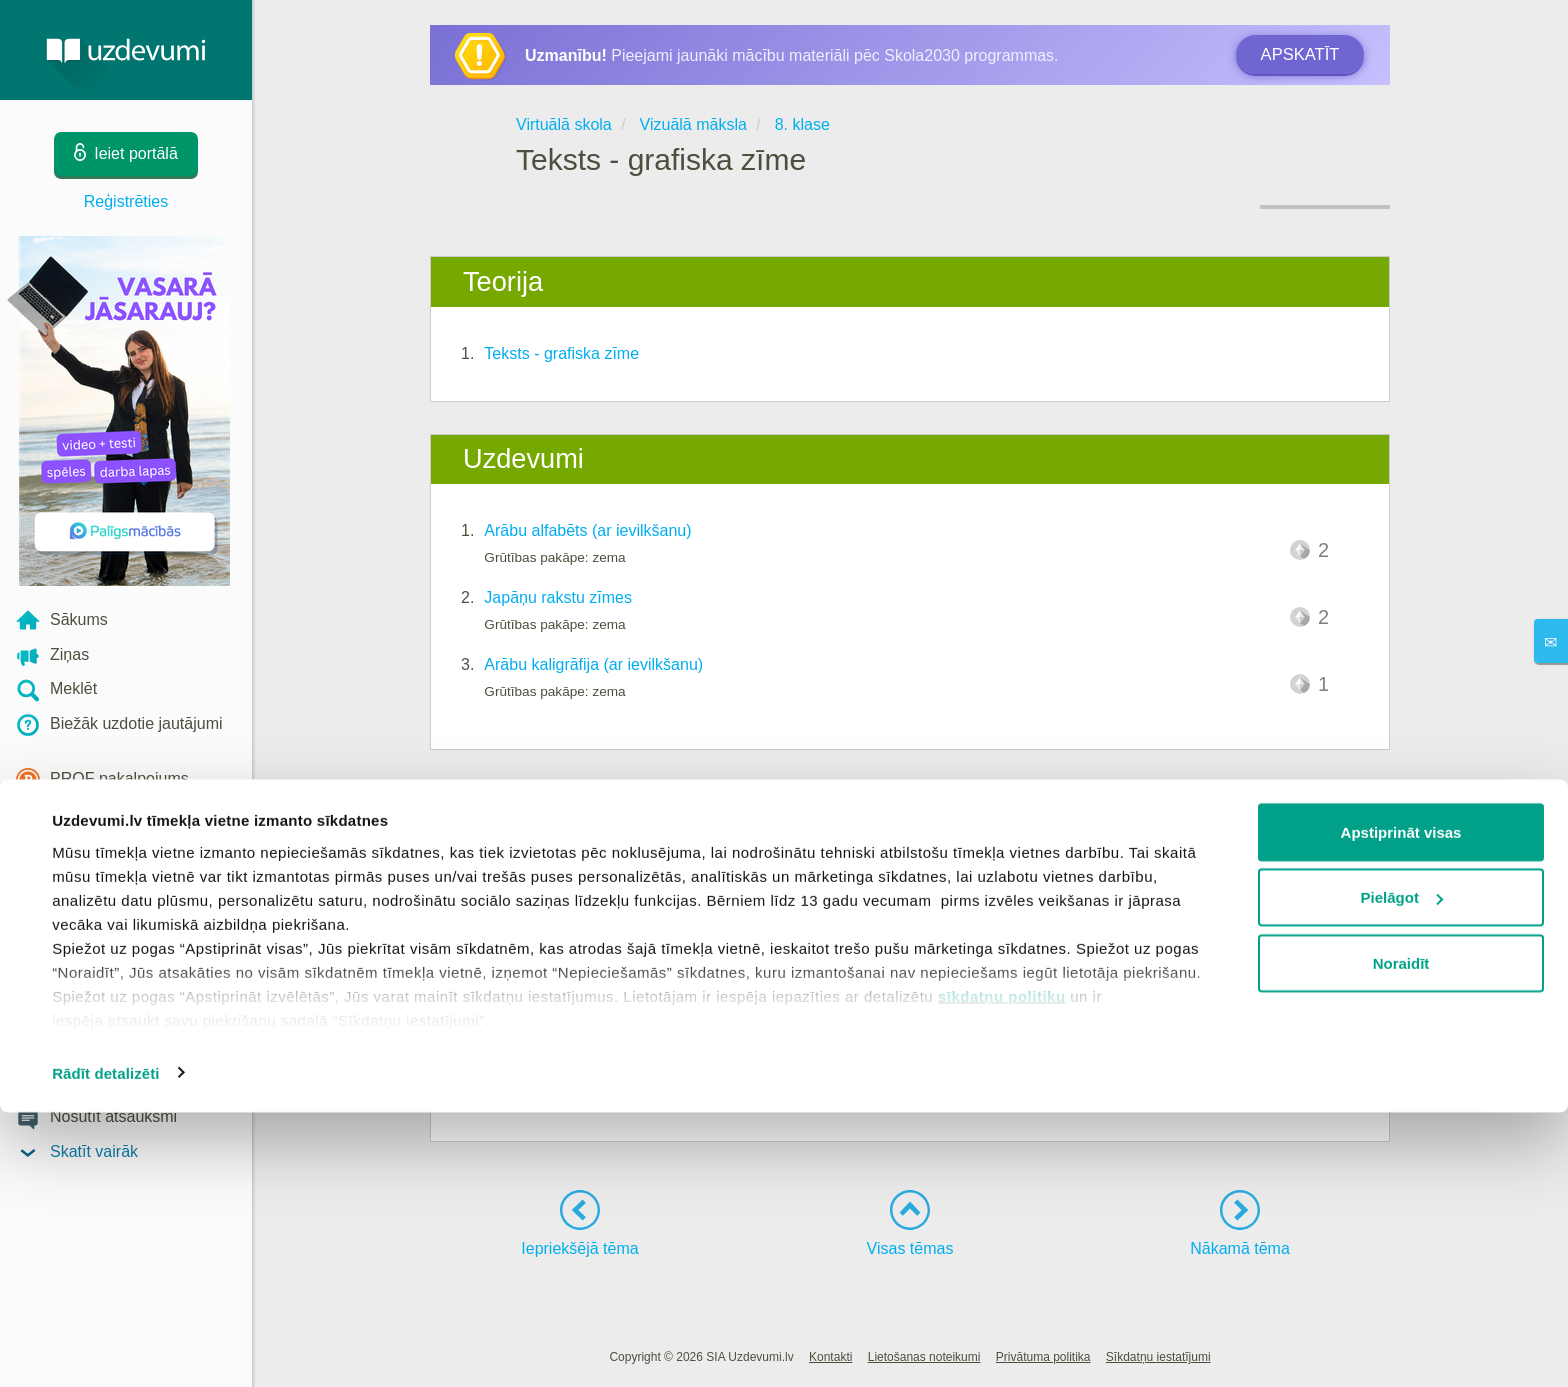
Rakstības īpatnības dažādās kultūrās (617, 878)
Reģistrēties (126, 201)
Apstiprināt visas (1401, 1106)
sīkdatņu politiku (1002, 1270)
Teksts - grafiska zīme (561, 353)
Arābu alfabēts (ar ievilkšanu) (587, 530)
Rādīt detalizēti (105, 1347)
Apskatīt (1300, 54)
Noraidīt (1401, 1237)
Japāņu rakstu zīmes (558, 597)
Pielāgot (1402, 1172)
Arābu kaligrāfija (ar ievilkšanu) (593, 664)
